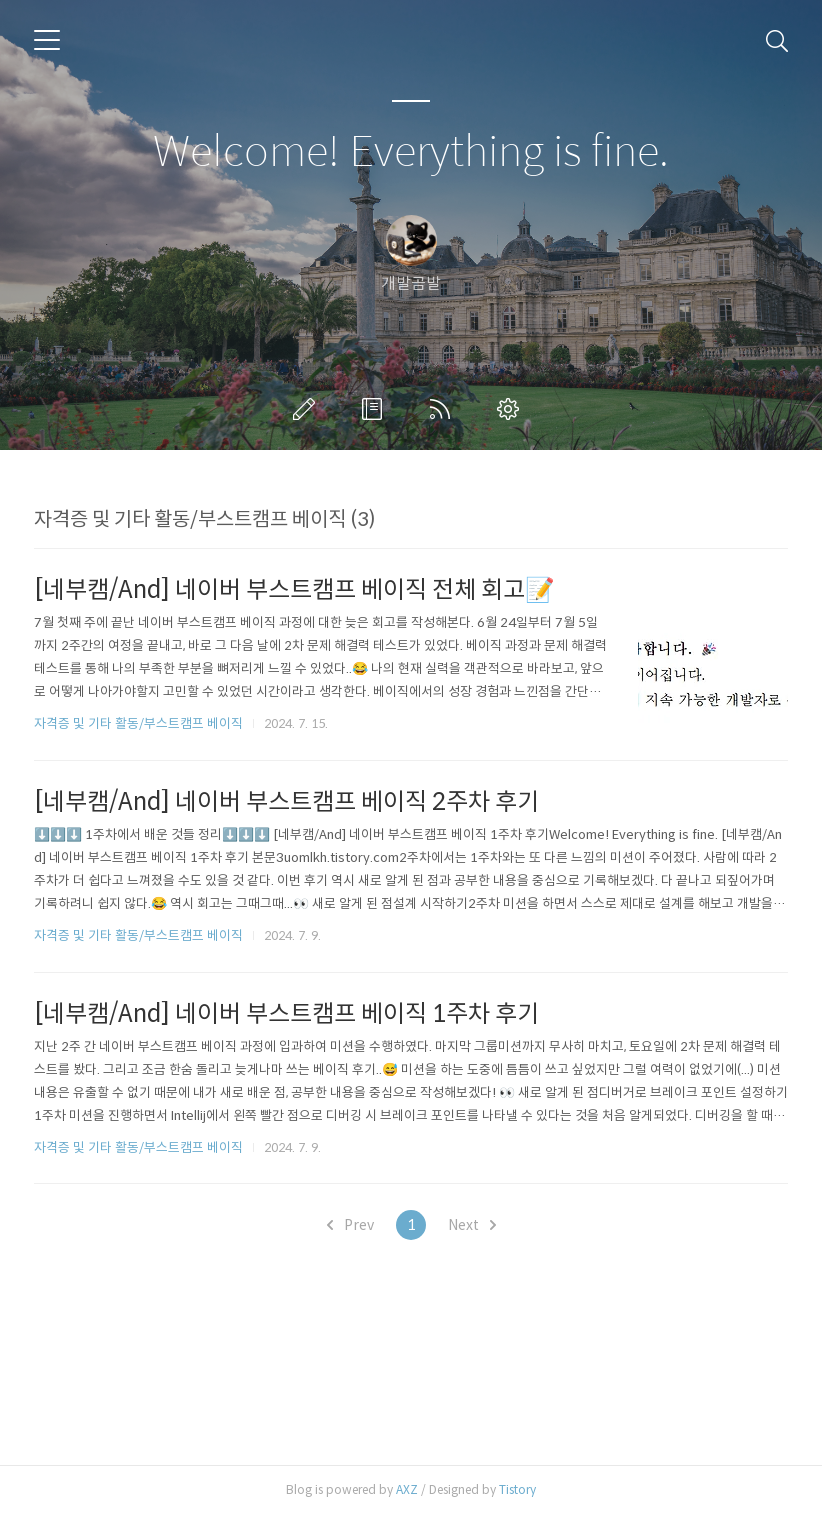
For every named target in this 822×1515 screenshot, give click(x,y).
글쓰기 (308, 409)
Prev (350, 1225)
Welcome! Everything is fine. (411, 152)
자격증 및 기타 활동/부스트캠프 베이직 (138, 723)
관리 (512, 409)
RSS (444, 409)
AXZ (407, 1489)
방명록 (376, 409)
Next (472, 1225)
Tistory (517, 1489)
